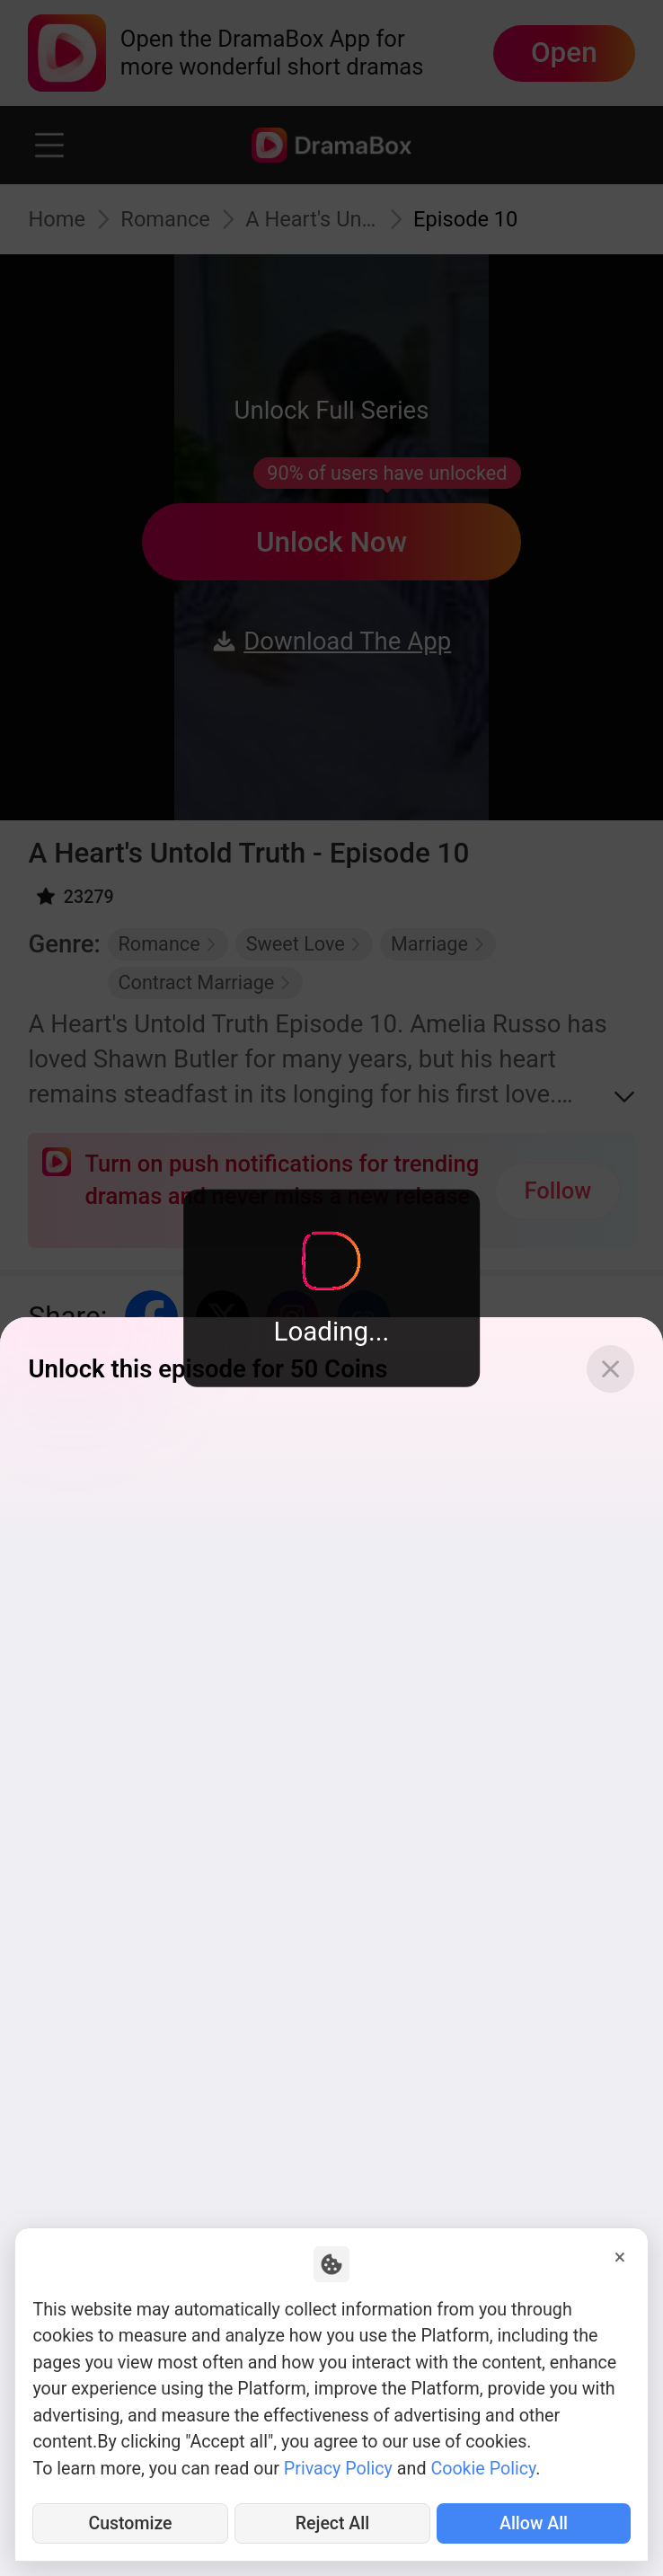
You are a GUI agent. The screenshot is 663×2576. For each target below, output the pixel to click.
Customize (130, 2523)
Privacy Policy (338, 2468)
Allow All (534, 2523)
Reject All (332, 2523)
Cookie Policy (482, 2468)
